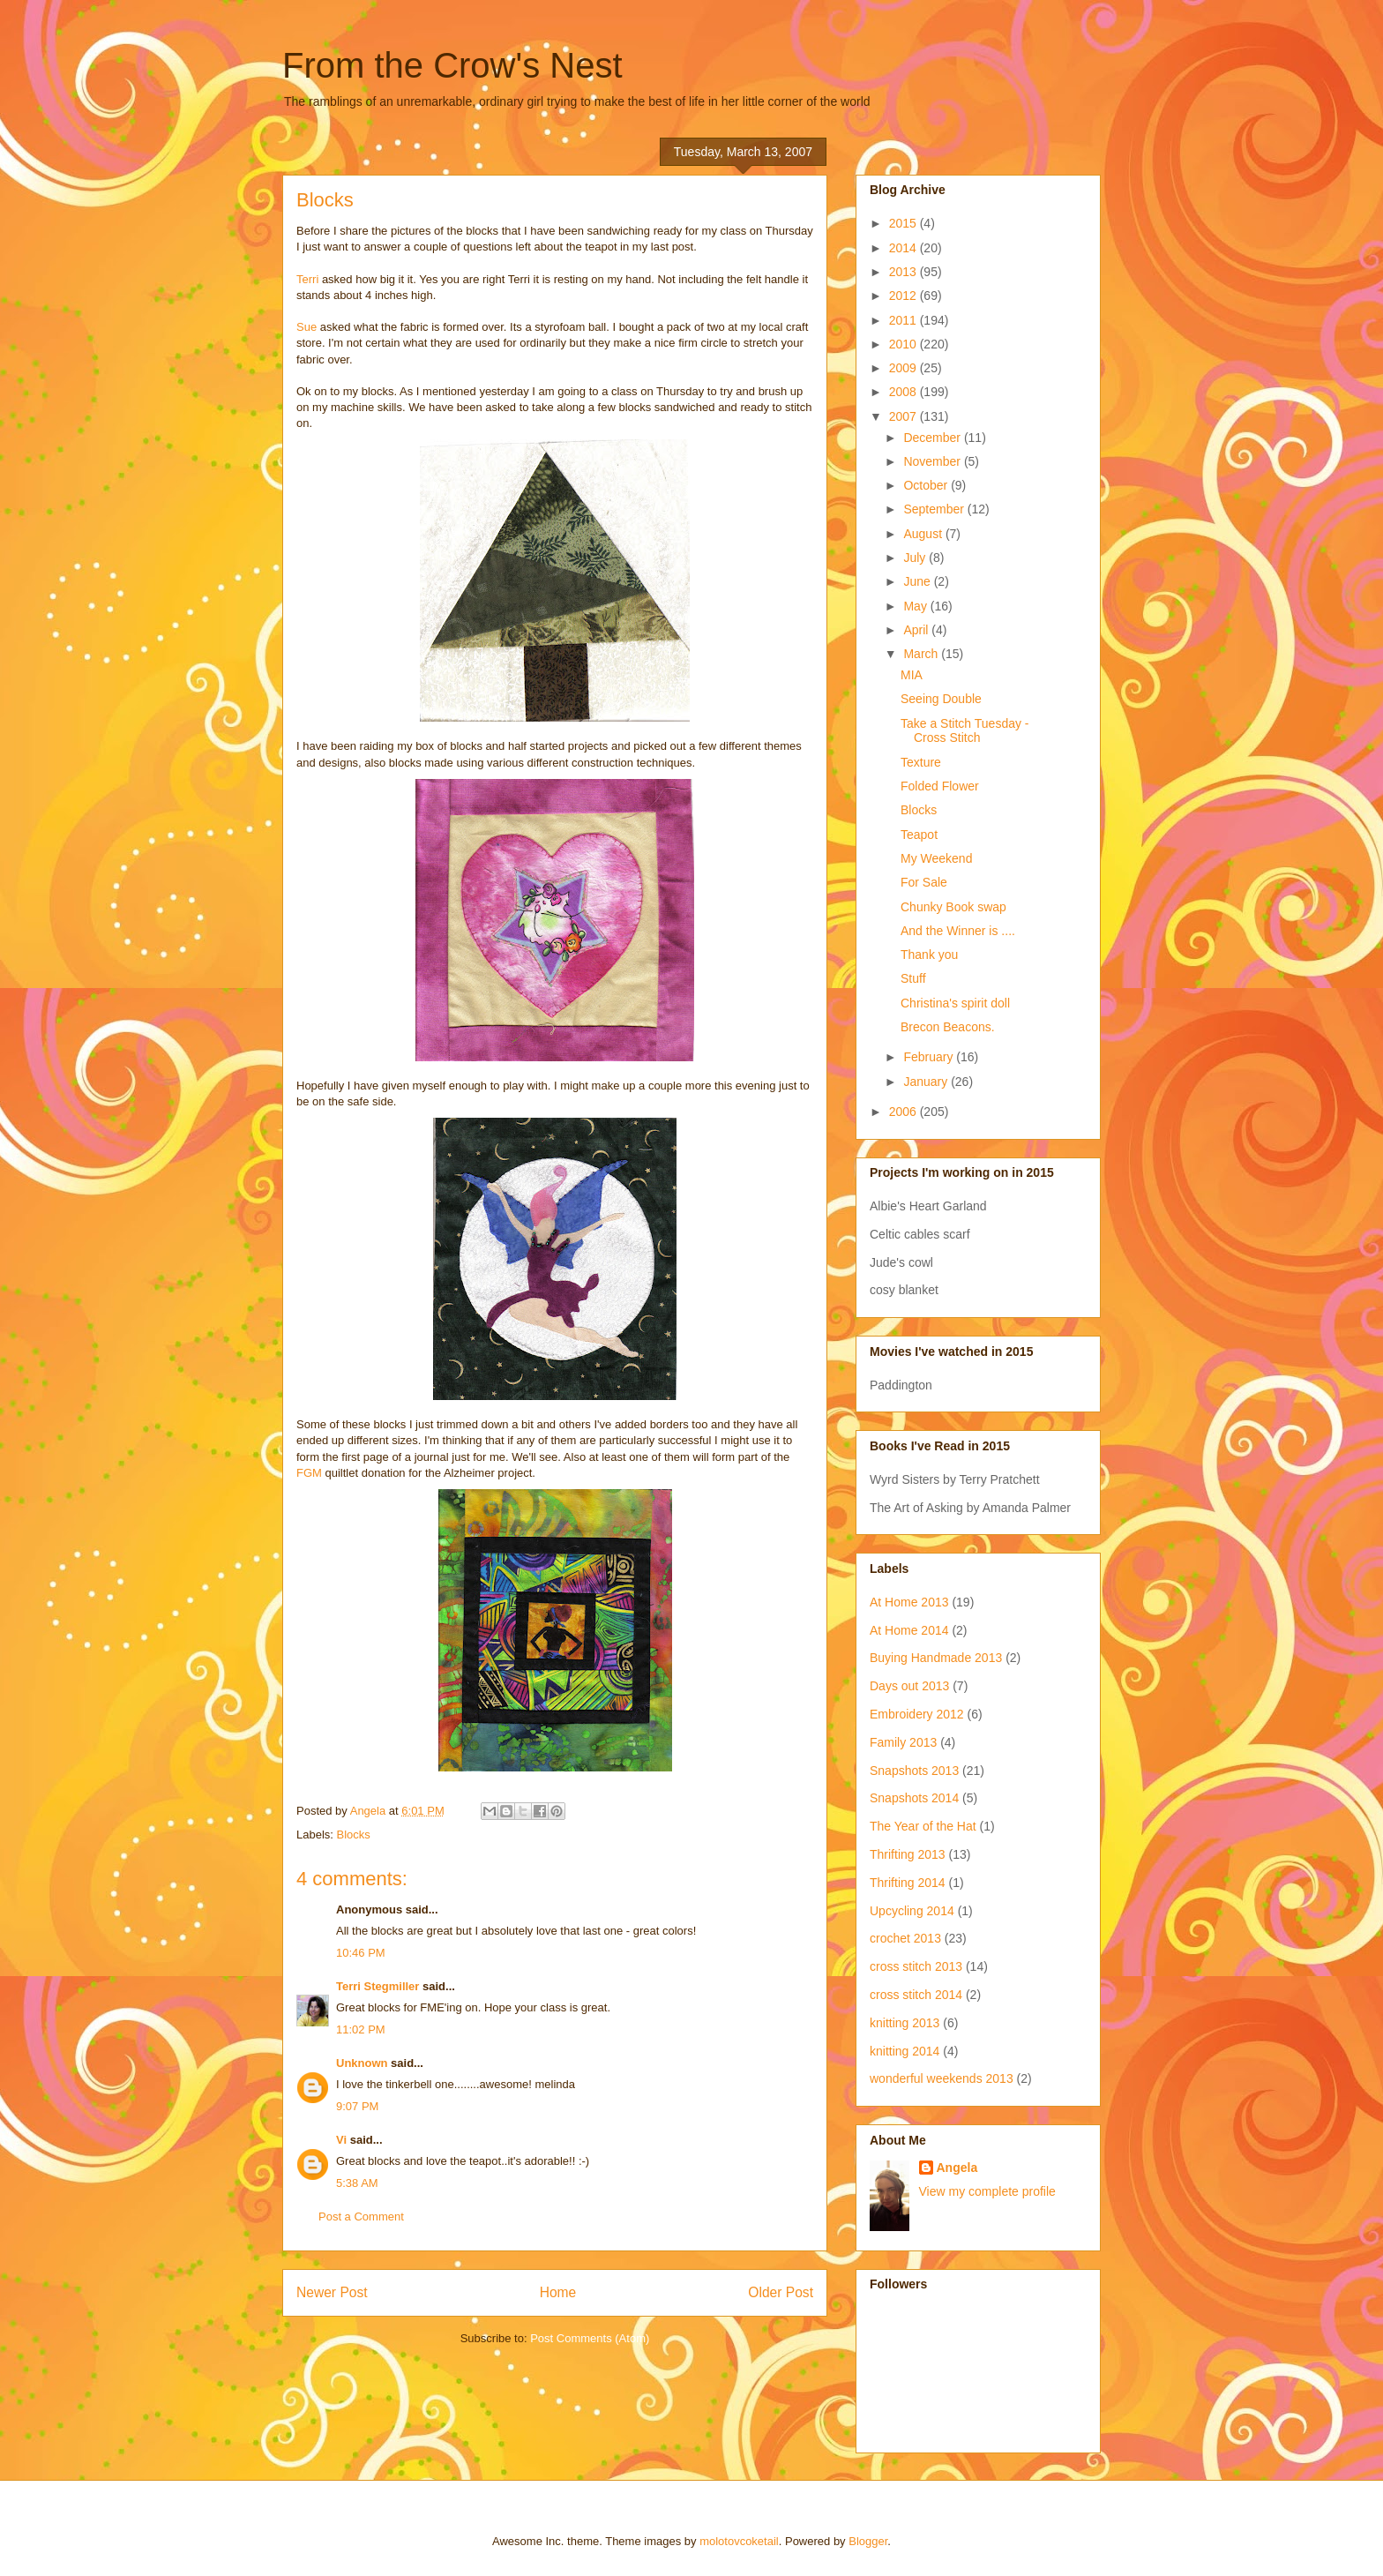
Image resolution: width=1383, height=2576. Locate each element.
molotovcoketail (739, 2541)
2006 (904, 1112)
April (917, 630)
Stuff (913, 978)
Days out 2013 (909, 1686)
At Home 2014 (909, 1630)
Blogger (867, 2541)
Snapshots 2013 (914, 1771)
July (916, 557)
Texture (921, 762)
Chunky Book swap (953, 907)
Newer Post (332, 2292)
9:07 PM (357, 2106)
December (933, 438)
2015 (904, 223)
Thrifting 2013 (908, 1854)
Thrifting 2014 (908, 1883)
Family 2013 (903, 1742)
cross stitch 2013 (916, 1966)
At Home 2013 (909, 1602)
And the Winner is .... (958, 931)
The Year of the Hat (923, 1826)
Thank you (929, 954)
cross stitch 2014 (916, 1995)
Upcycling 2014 (912, 1911)
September (935, 509)
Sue (308, 326)
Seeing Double (941, 699)
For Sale (924, 882)
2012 (904, 295)
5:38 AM (357, 2183)
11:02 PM (360, 2029)
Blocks (353, 1834)
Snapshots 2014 (914, 1798)
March (922, 654)
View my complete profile (987, 2191)
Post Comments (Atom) (589, 2338)
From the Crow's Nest (452, 65)
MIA (912, 675)
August (924, 534)
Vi (341, 2139)
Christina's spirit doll (955, 1003)
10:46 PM (360, 1952)
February (929, 1057)
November (933, 461)
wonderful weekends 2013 (941, 2078)
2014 (904, 248)
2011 (904, 320)
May (916, 606)
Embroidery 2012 (917, 1714)
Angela (957, 2167)
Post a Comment (361, 2216)
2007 (904, 416)
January (927, 1082)
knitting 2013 (904, 2023)
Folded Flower (940, 786)
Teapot (919, 834)
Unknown (362, 2063)
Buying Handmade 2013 (936, 1658)
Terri (307, 279)
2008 (904, 392)
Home (558, 2292)
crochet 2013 (905, 1938)
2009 (904, 368)
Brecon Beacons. (948, 1027)
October (927, 485)
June (918, 581)
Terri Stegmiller (377, 1986)
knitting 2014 (904, 2051)
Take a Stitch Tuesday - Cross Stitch (965, 730)
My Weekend (936, 858)
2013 (904, 272)
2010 (904, 344)
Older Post (780, 2292)
